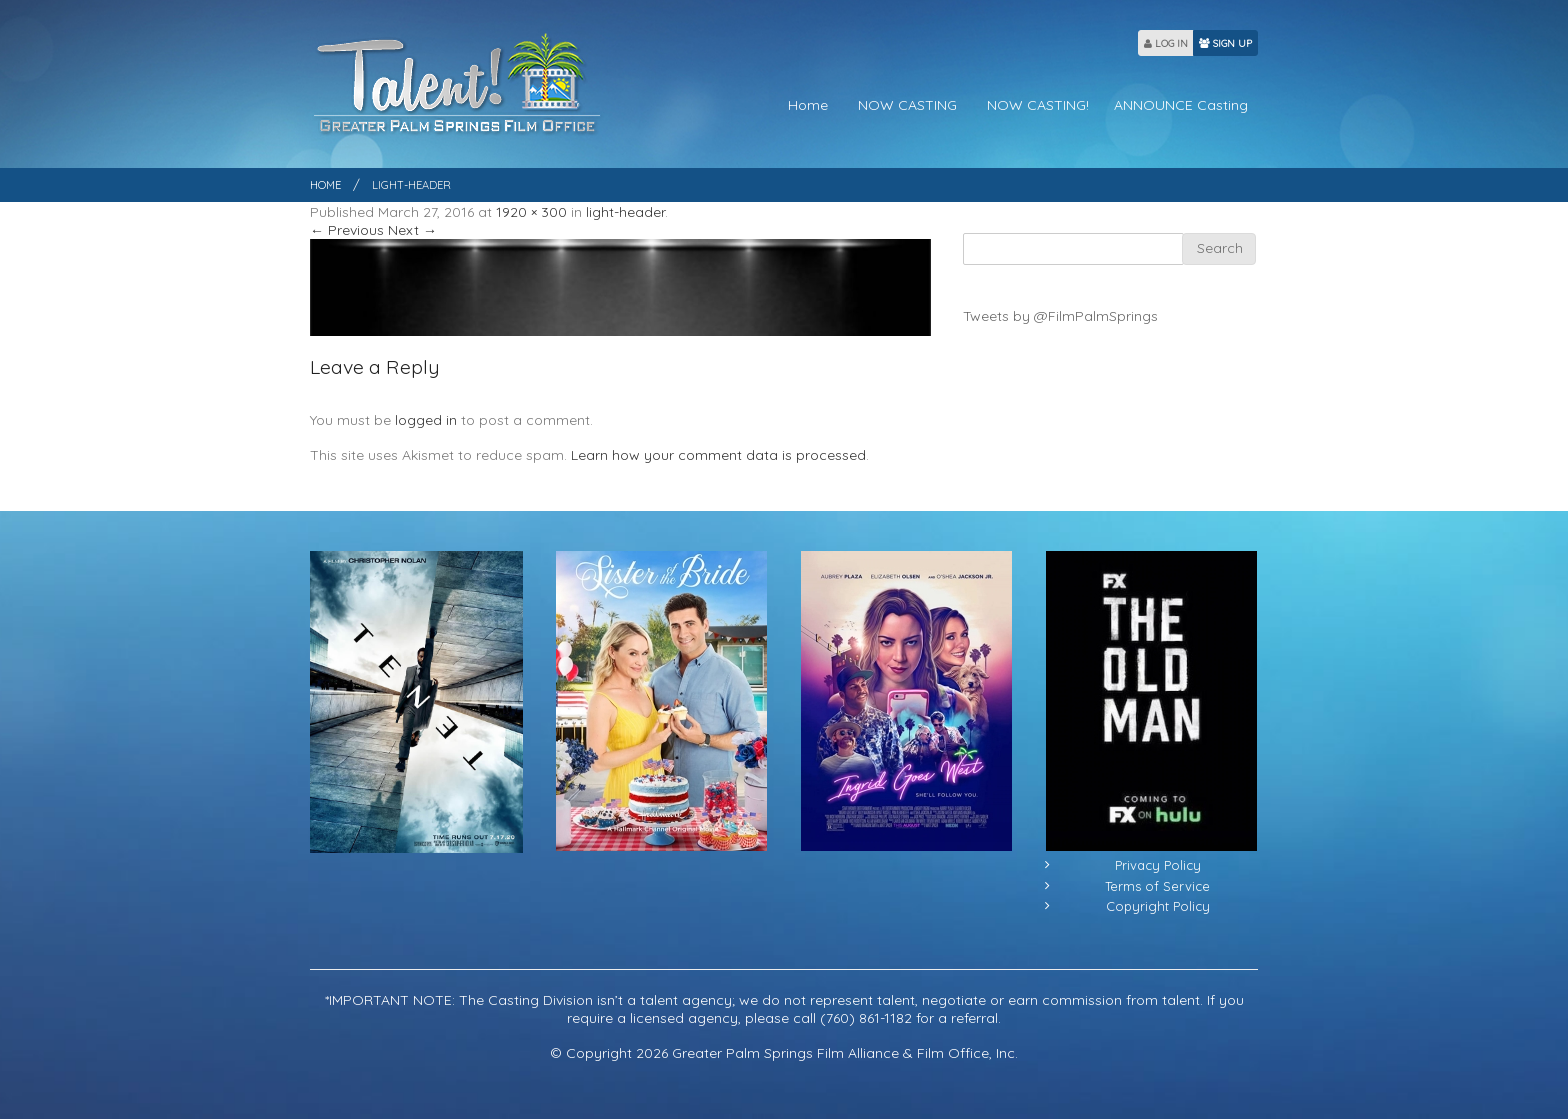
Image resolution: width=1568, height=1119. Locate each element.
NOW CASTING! (1038, 105)
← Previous (347, 230)
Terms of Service (1157, 886)
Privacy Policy (1158, 865)
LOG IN (1166, 43)
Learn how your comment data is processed (718, 455)
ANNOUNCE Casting (1181, 105)
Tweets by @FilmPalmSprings (1060, 316)
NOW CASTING (907, 105)
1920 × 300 (531, 212)
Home (808, 105)
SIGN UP (1225, 43)
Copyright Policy (1158, 906)
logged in (426, 420)
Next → (412, 230)
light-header (625, 212)
